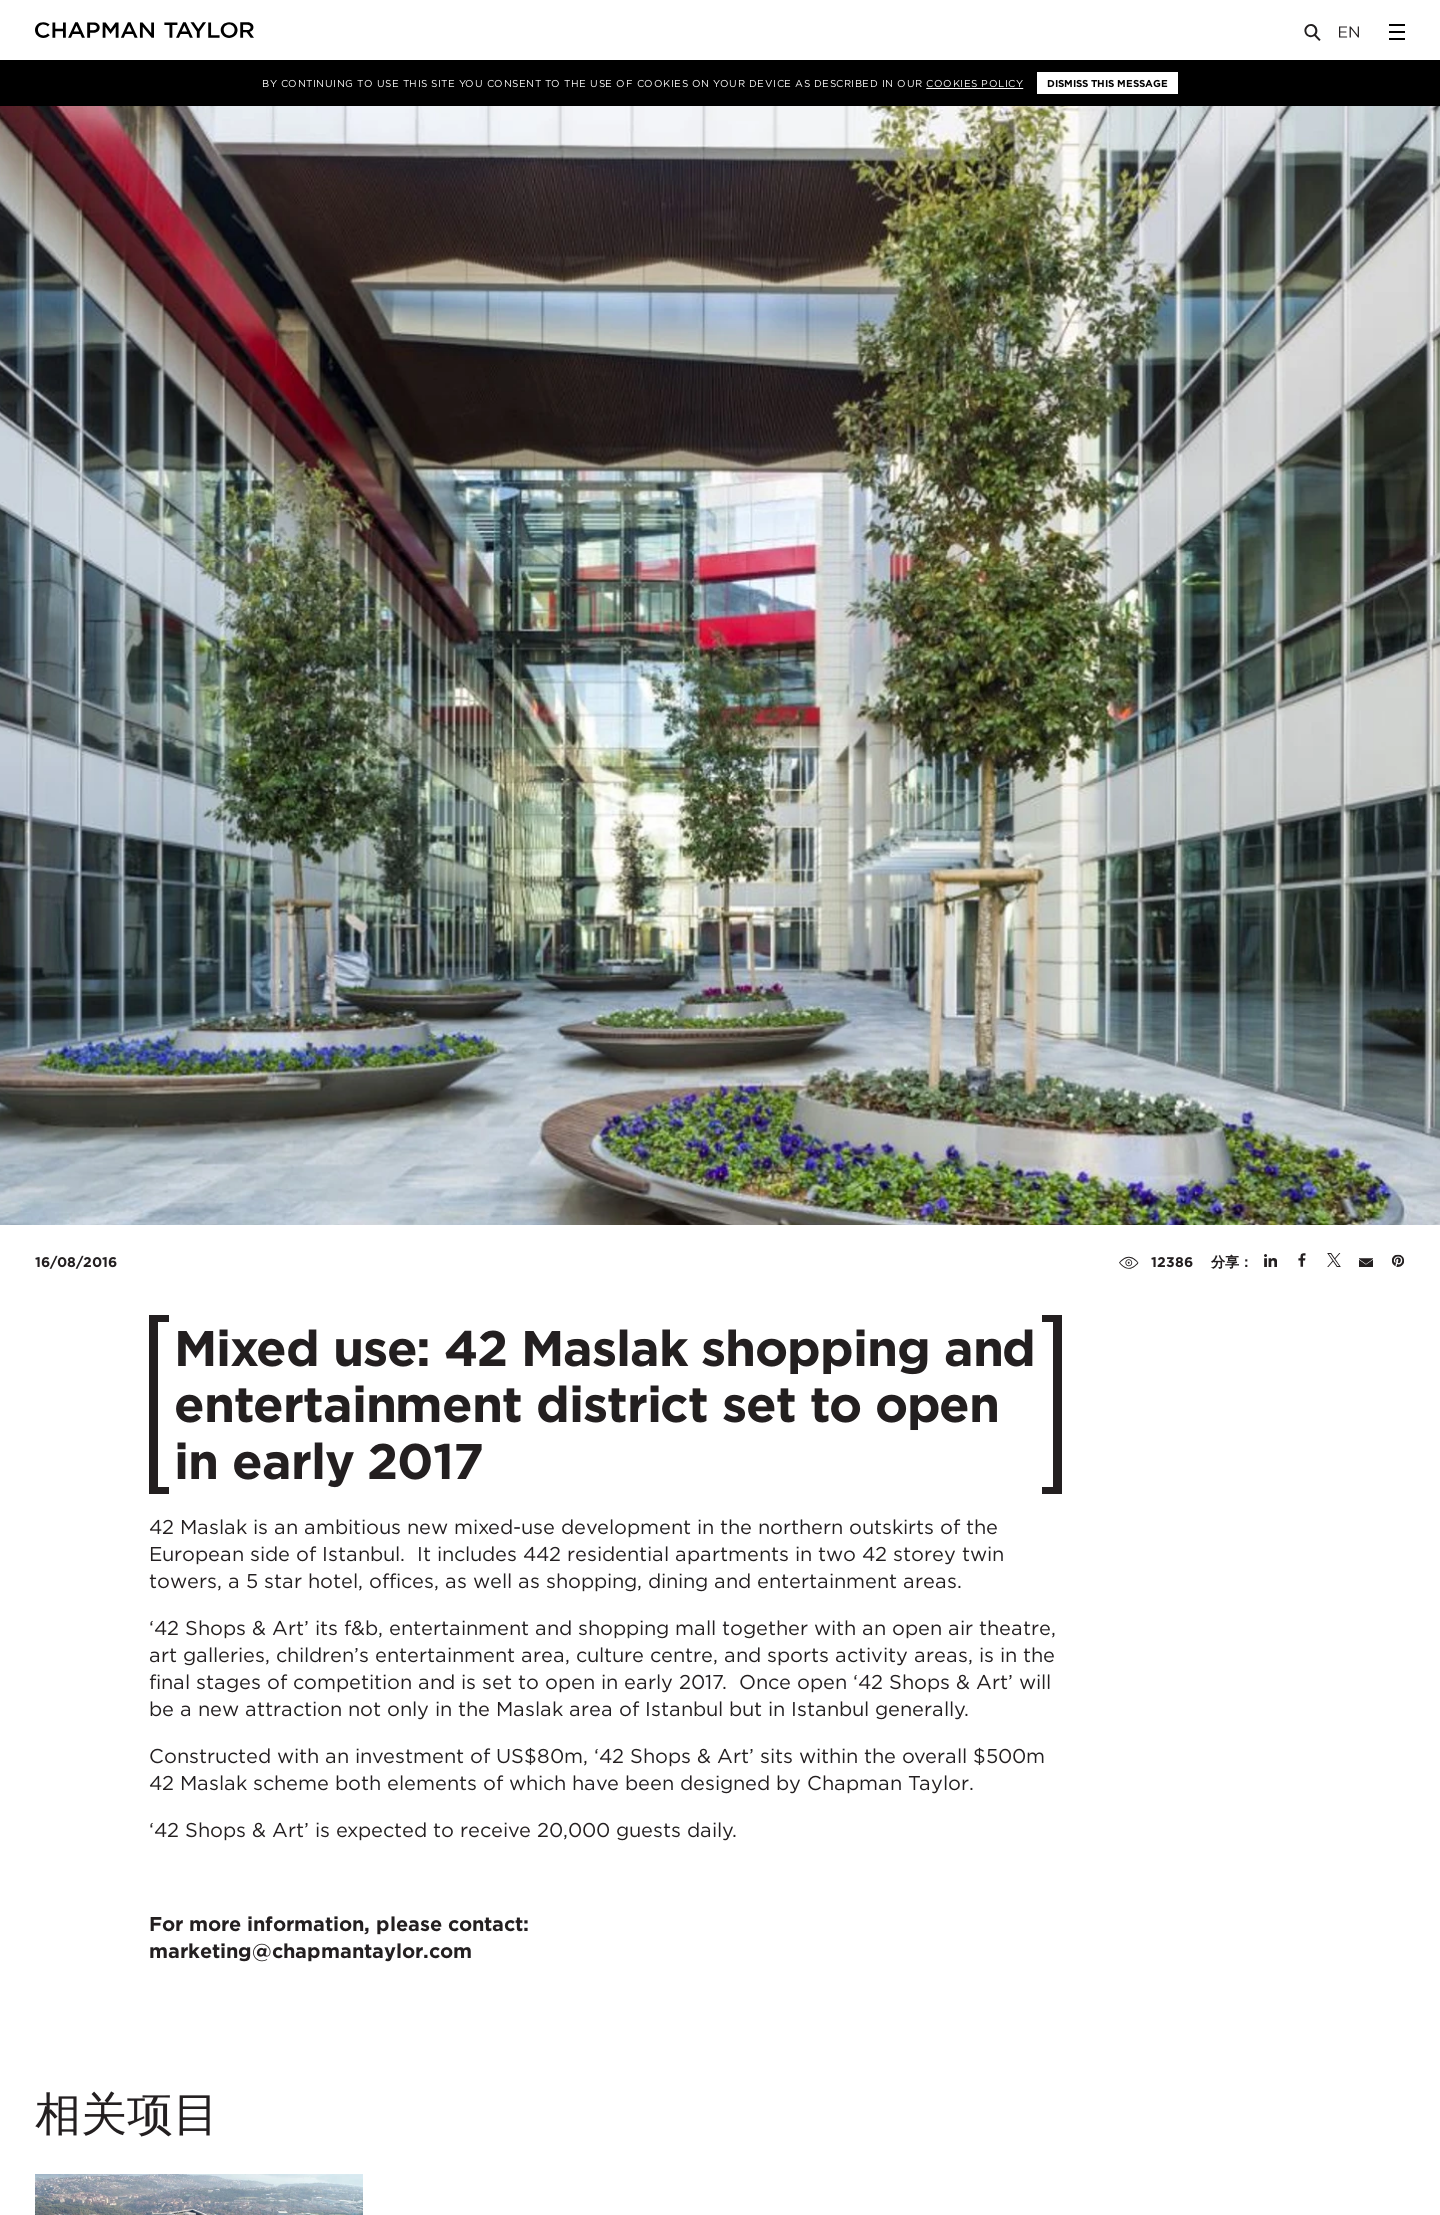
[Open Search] (1314, 36)
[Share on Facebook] (1302, 1262)
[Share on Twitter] (1334, 1262)
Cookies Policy (974, 83)
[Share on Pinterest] (1398, 1262)
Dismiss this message (1107, 83)
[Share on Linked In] (1270, 1262)
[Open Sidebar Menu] (1397, 32)
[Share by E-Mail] (1366, 1262)
